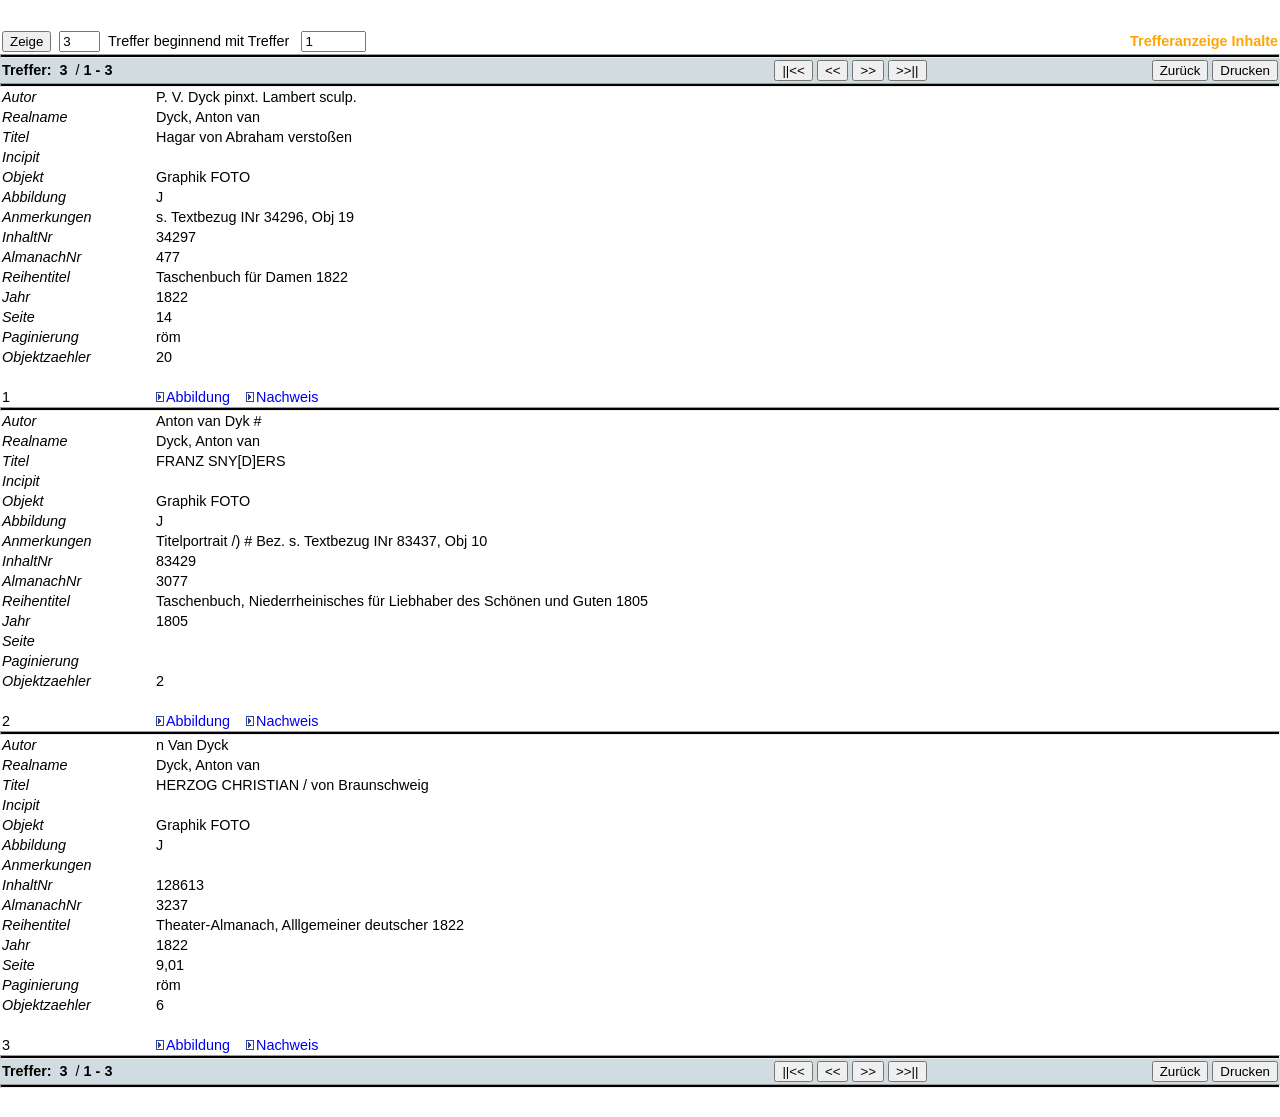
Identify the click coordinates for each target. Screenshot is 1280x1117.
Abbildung (198, 397)
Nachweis (282, 397)
